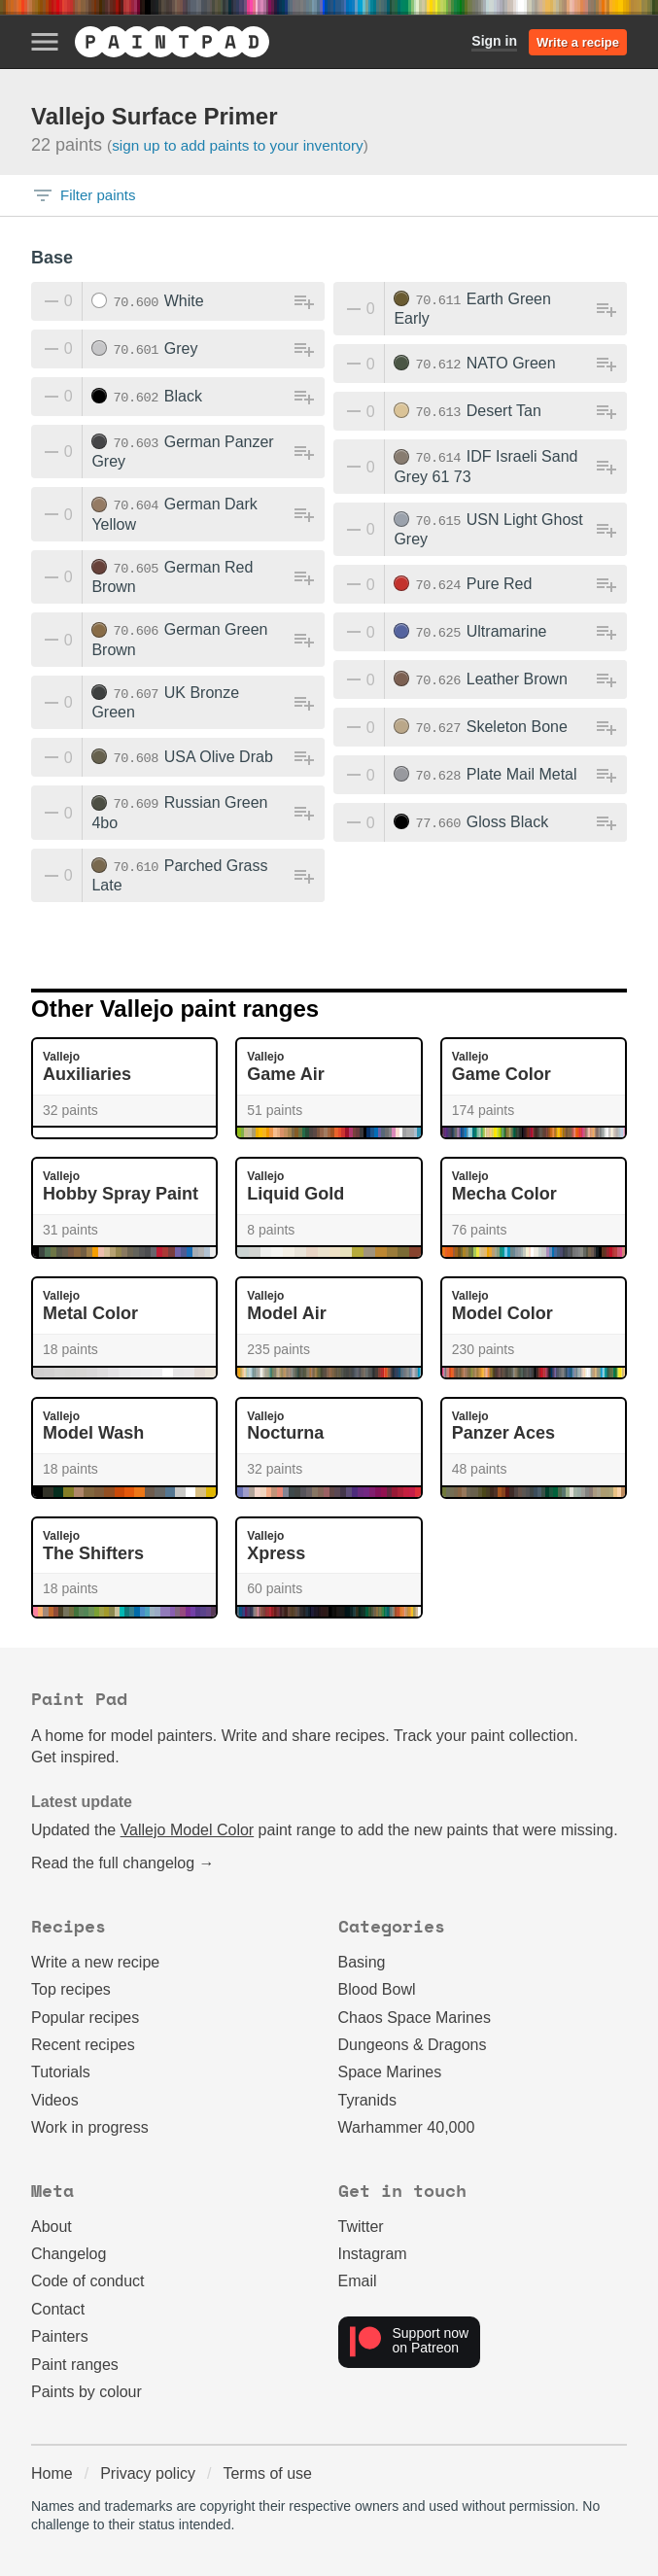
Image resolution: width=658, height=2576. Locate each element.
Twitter (361, 2226)
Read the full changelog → (123, 1863)
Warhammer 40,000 (406, 2127)
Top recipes (71, 1989)
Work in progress (90, 2127)
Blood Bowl (377, 1989)
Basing (362, 1962)
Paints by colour (86, 2392)
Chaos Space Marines (414, 2017)
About (51, 2226)
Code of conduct (88, 2281)
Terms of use (267, 2473)
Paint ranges (75, 2364)
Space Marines (390, 2072)
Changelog (68, 2253)
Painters (59, 2336)
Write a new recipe (95, 1962)
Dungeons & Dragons (412, 2044)
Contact (58, 2309)
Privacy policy (147, 2473)
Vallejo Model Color (188, 1830)
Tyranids (367, 2100)
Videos (55, 2100)
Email (357, 2281)
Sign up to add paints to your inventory (238, 145)
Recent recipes (83, 2044)
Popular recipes (85, 2017)
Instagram (372, 2253)
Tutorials (60, 2072)
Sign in (494, 41)
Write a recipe (578, 42)
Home (52, 2473)
